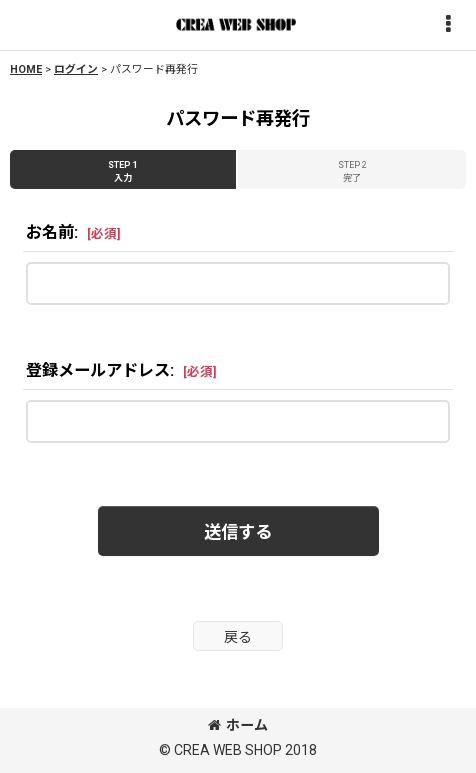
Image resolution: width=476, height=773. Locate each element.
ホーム (238, 725)
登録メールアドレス (98, 370)
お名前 (50, 232)
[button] (448, 25)
